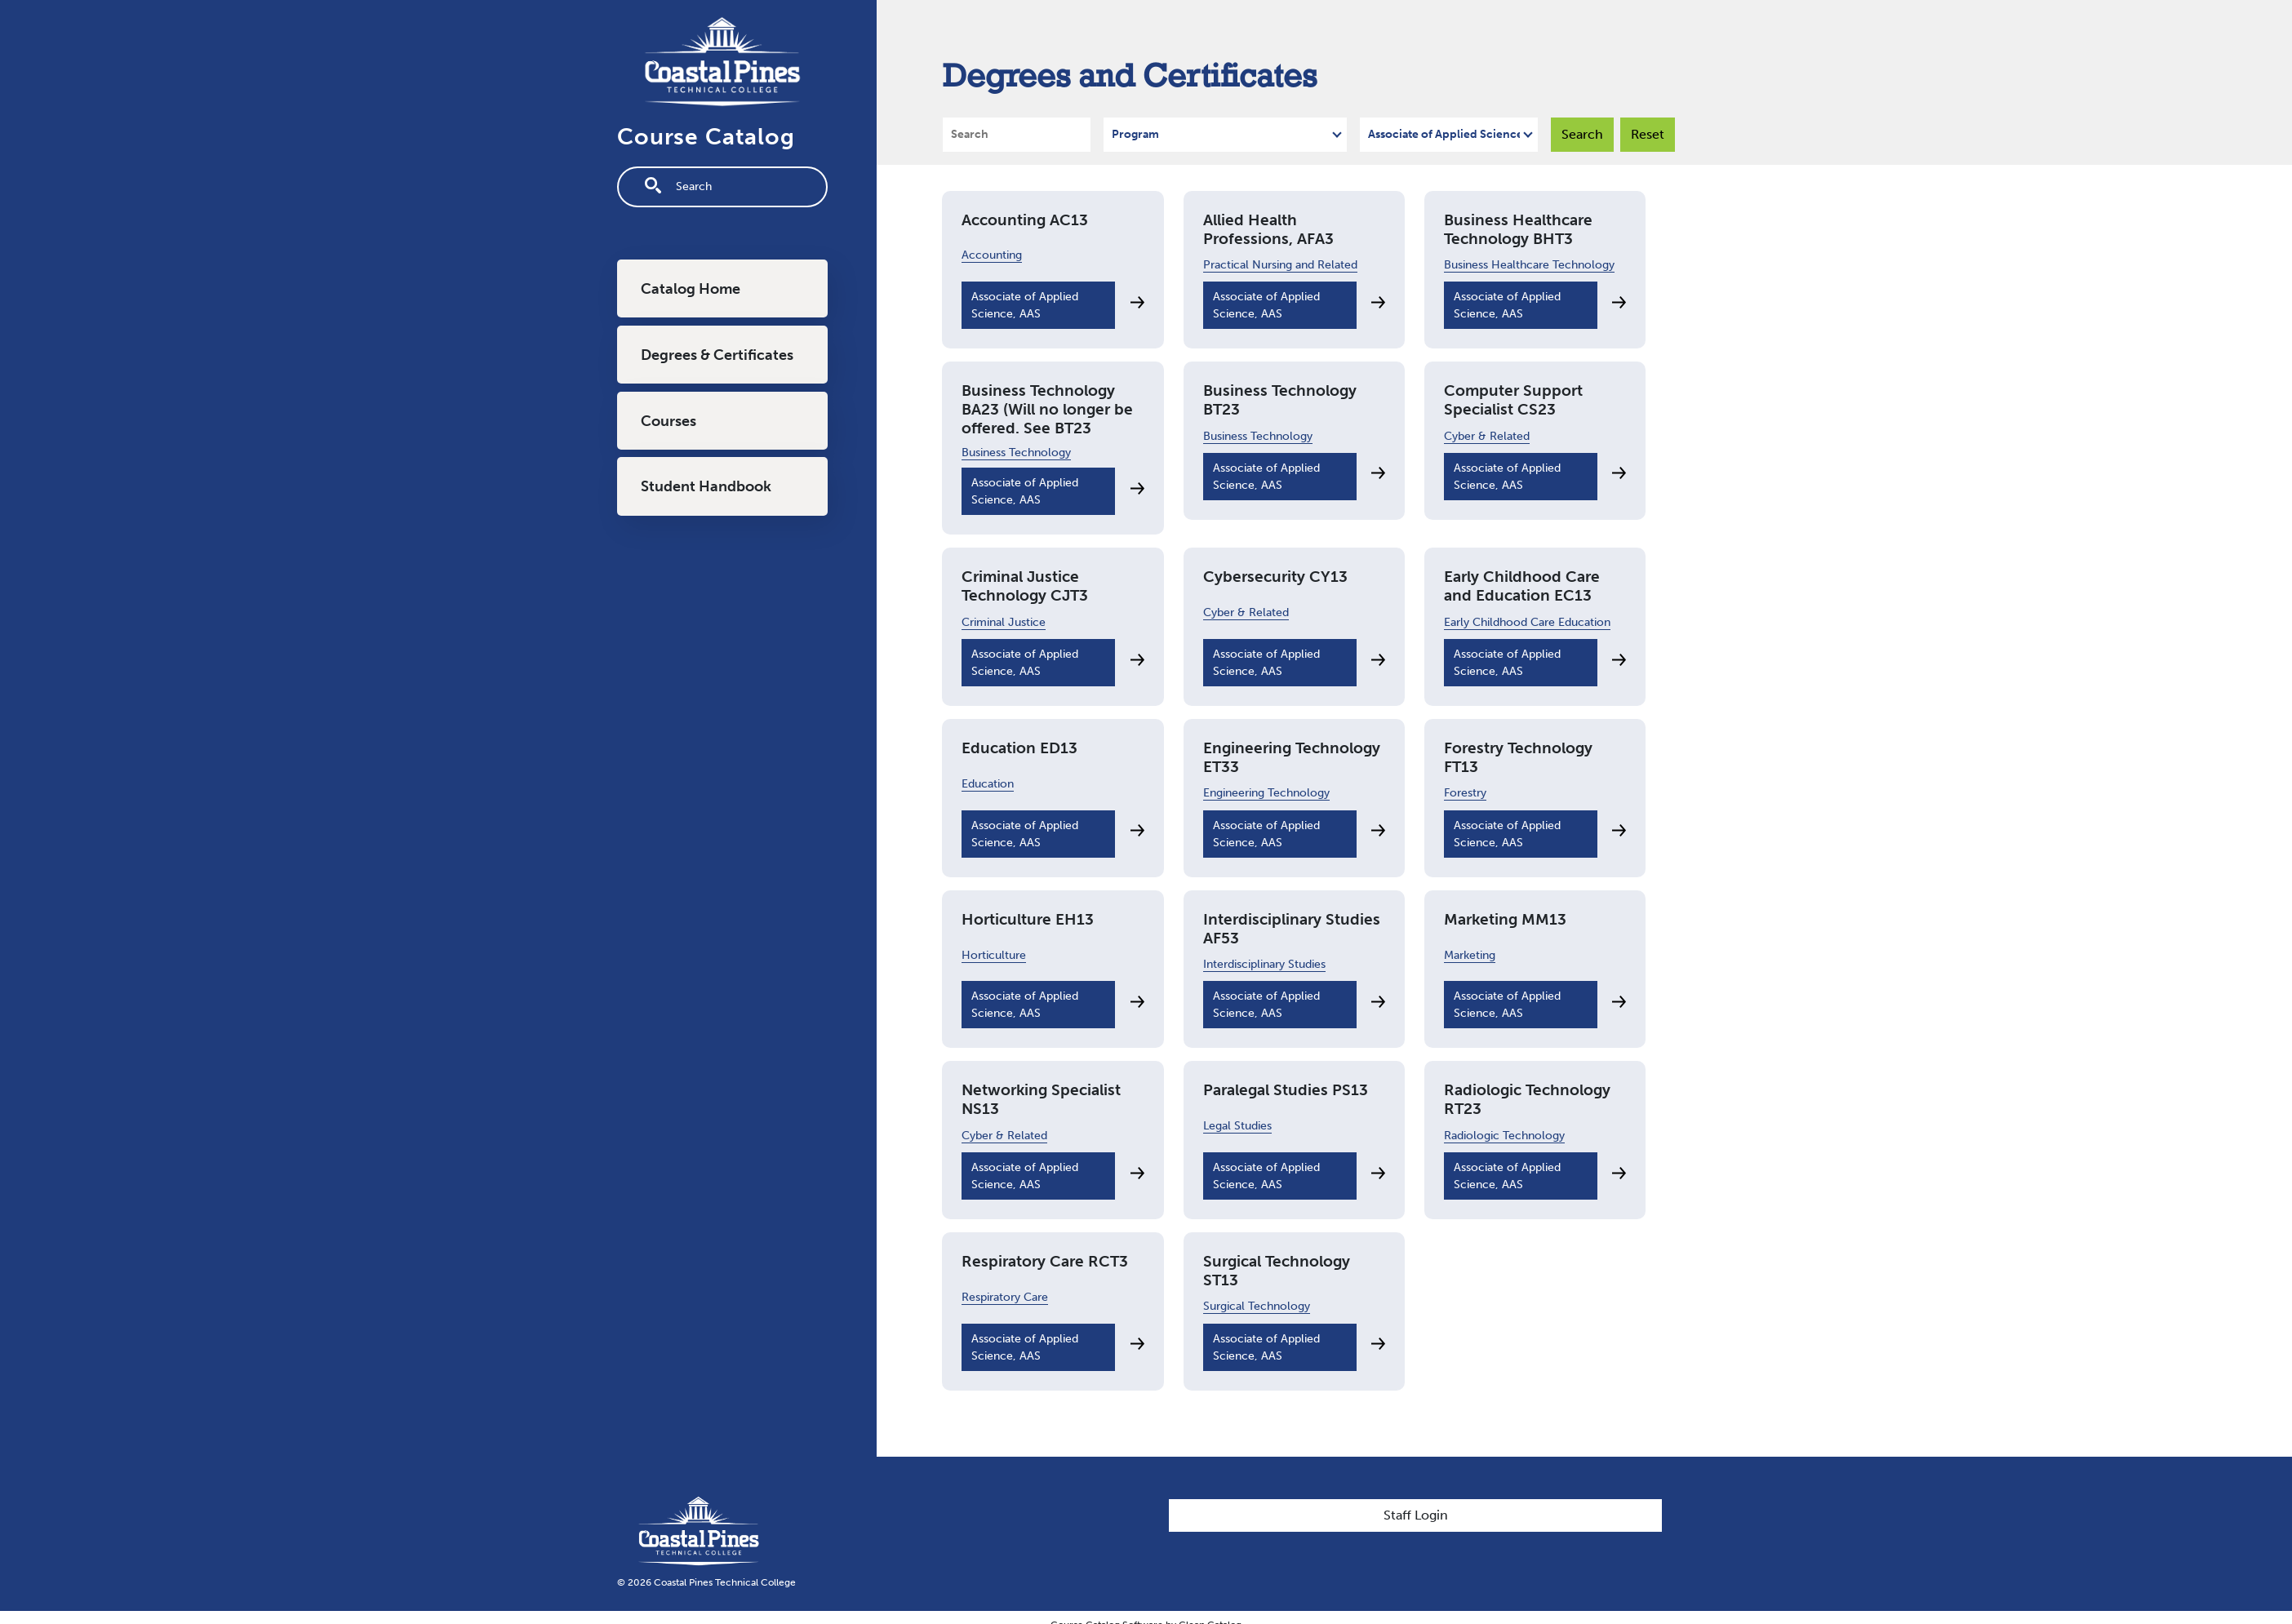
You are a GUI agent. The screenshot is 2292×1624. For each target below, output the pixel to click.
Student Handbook (706, 486)
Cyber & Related (1487, 436)
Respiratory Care (1005, 1297)
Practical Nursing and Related (1280, 265)
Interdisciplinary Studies (1264, 964)
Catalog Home (690, 289)
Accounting (992, 255)
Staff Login (1416, 1515)
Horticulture (994, 955)
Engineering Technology (1266, 793)
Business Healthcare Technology (1529, 265)
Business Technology (1016, 452)
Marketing (1469, 955)
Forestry (1465, 793)
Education (988, 784)
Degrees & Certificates (717, 355)
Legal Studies (1237, 1126)
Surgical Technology (1256, 1306)
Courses (668, 421)
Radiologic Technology (1504, 1136)
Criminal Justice (1004, 622)
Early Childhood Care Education (1527, 622)
